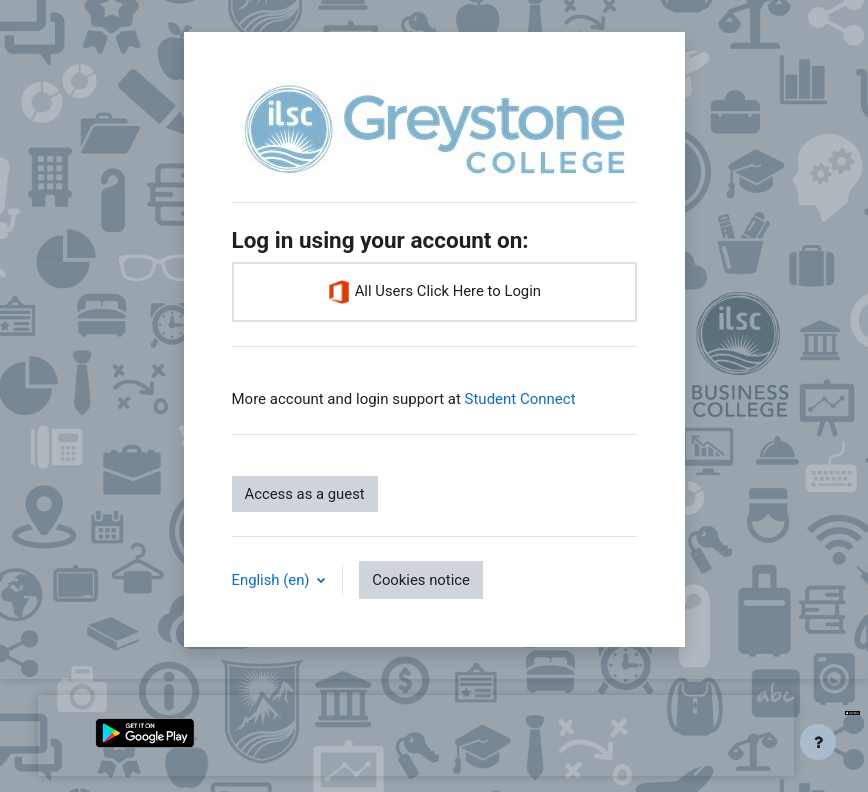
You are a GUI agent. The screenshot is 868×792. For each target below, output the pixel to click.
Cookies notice (421, 580)
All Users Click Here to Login (434, 292)
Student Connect (520, 399)
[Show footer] (818, 742)
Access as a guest (305, 494)
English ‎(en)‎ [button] (273, 580)
